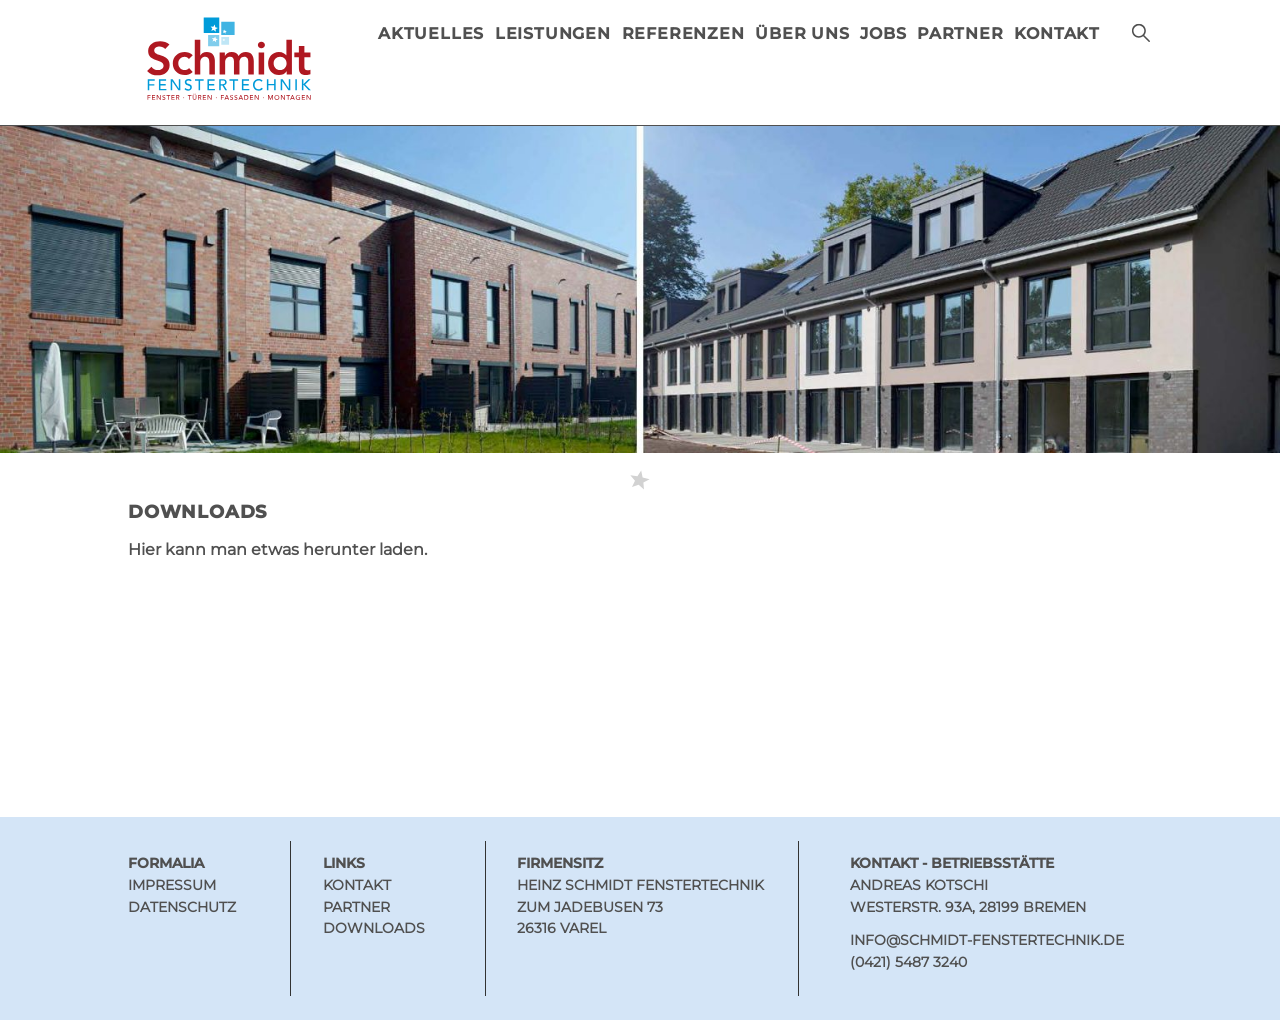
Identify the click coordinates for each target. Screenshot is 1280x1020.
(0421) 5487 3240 (908, 962)
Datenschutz (182, 907)
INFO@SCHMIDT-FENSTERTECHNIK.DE (987, 940)
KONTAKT (1057, 33)
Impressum (172, 885)
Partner (356, 907)
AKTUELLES (431, 33)
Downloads (374, 928)
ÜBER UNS (802, 33)
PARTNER (960, 33)
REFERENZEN (683, 33)
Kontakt (357, 885)
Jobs (883, 33)
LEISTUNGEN (553, 33)
